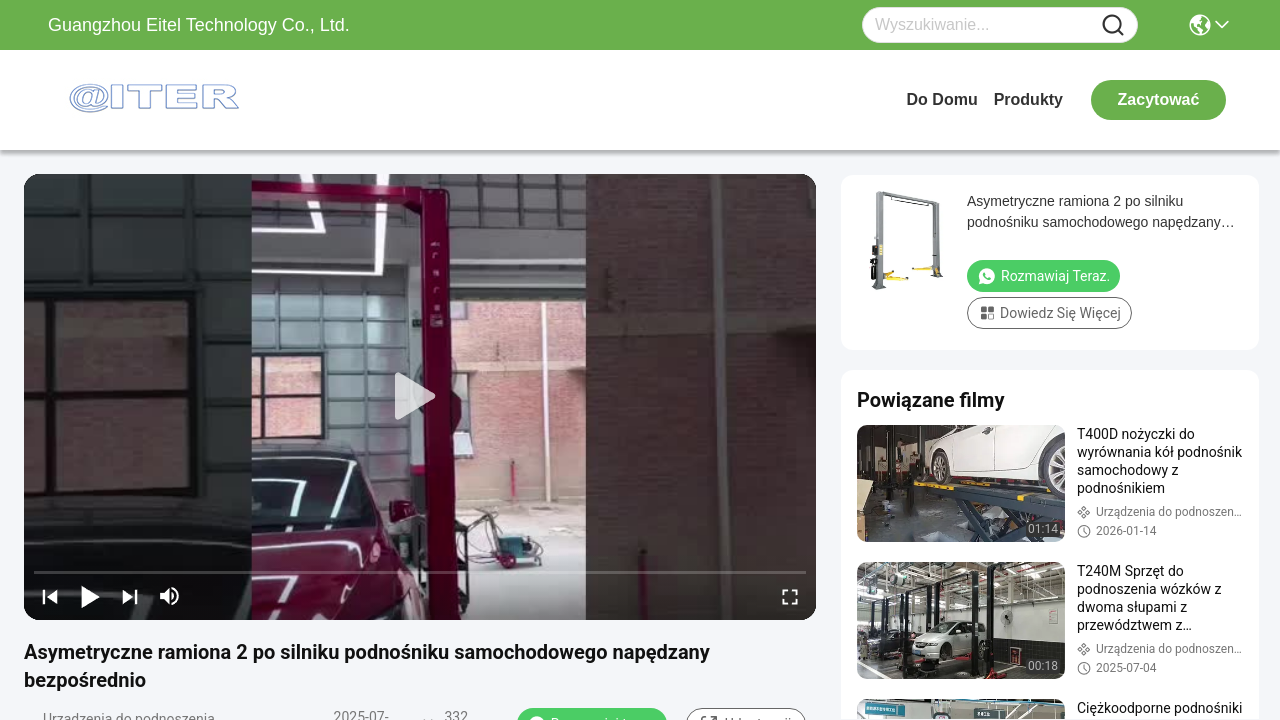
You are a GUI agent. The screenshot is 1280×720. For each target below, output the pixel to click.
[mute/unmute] (170, 596)
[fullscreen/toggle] (790, 596)
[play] (420, 397)
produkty (1028, 99)
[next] (130, 596)
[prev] (50, 596)
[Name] (1113, 25)
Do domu (942, 99)
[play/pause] (90, 596)
